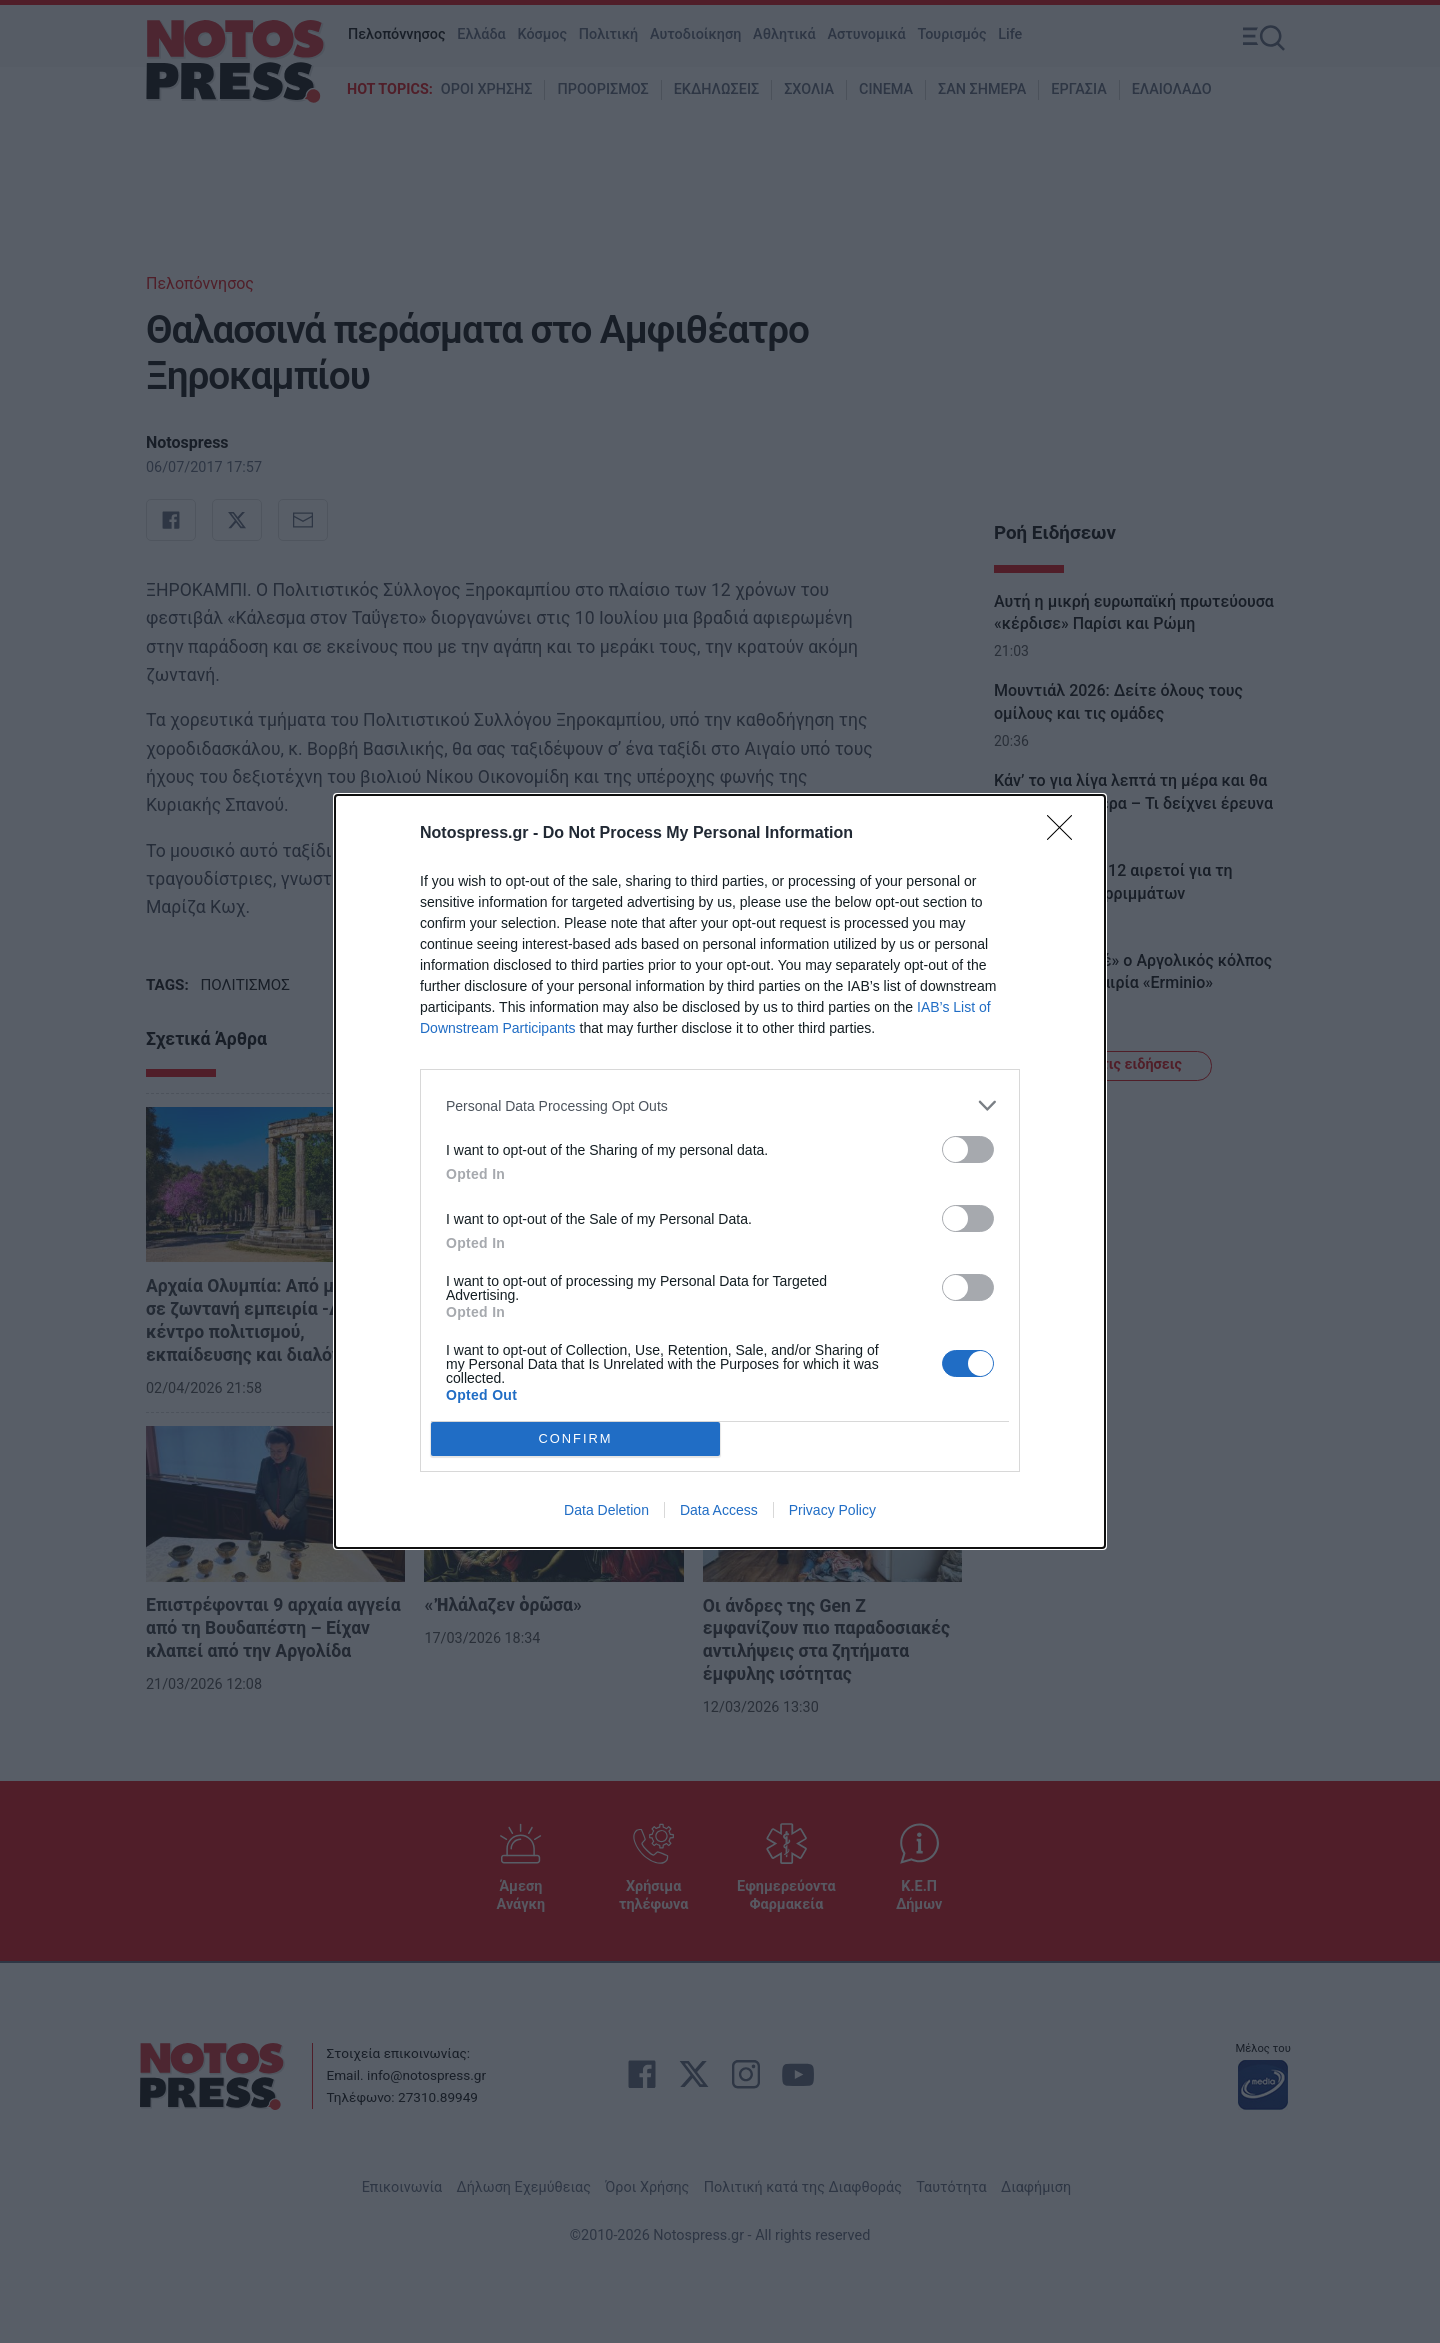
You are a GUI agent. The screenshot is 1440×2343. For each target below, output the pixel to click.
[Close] (1066, 834)
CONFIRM (575, 1439)
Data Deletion (606, 1510)
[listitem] (720, 1105)
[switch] (968, 1149)
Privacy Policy (832, 1510)
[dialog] (720, 1171)
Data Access (719, 1510)
